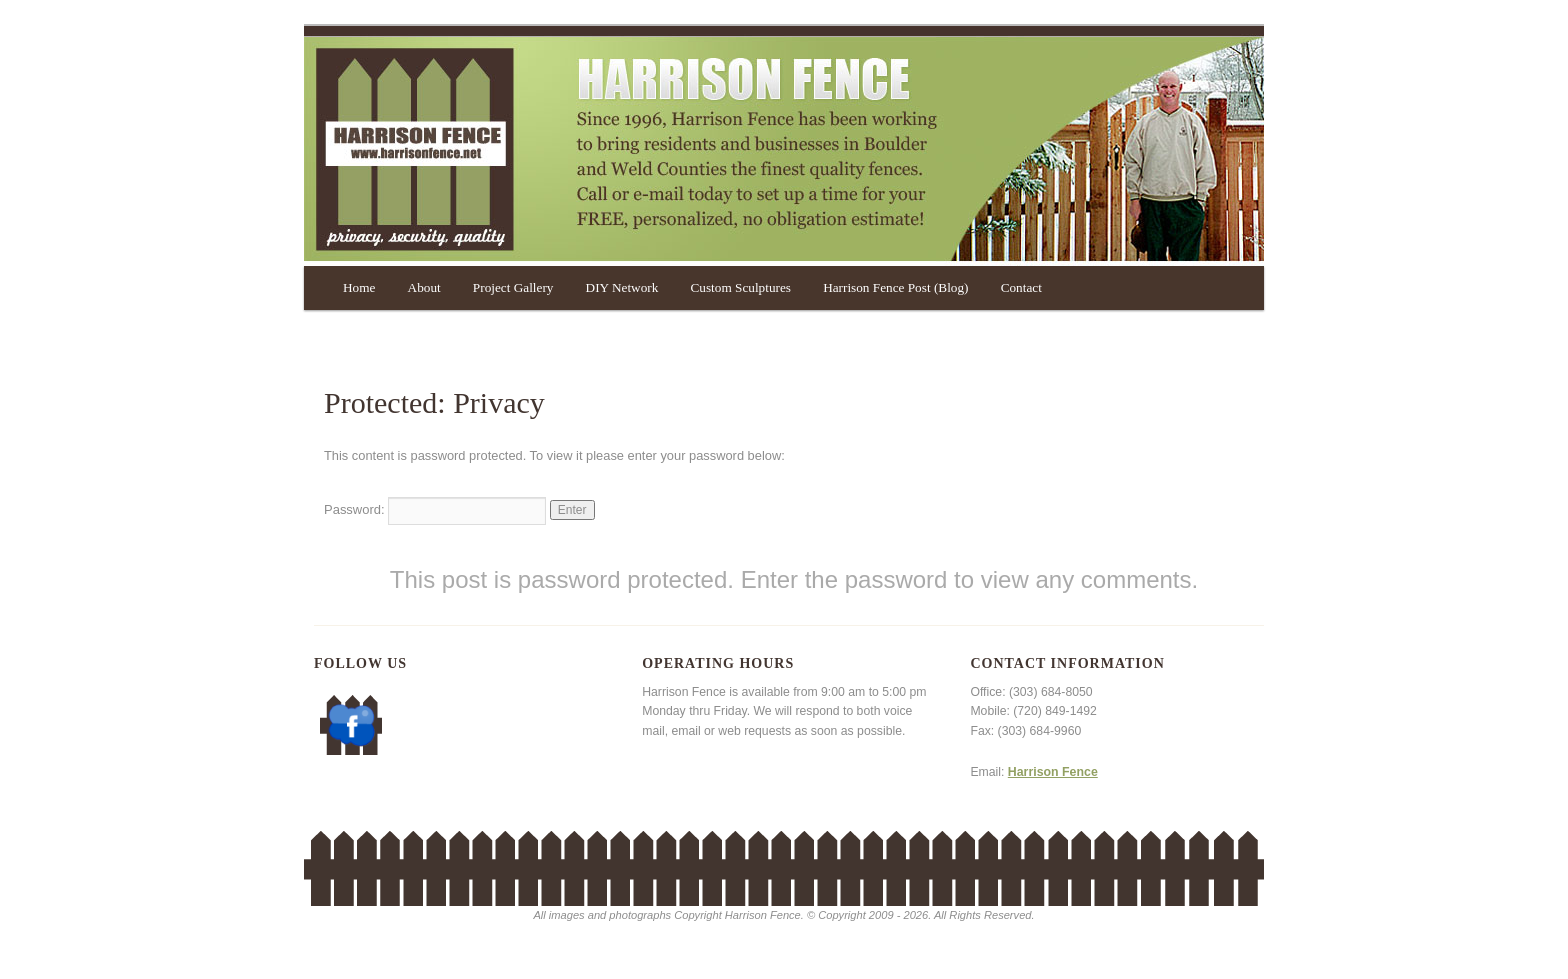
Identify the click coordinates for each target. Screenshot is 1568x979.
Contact (1021, 287)
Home (359, 287)
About (424, 287)
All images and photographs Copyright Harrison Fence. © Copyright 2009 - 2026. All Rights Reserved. (783, 915)
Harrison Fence (1053, 772)
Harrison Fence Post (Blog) (895, 287)
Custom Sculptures (740, 287)
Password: (435, 509)
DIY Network (622, 287)
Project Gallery (513, 287)
